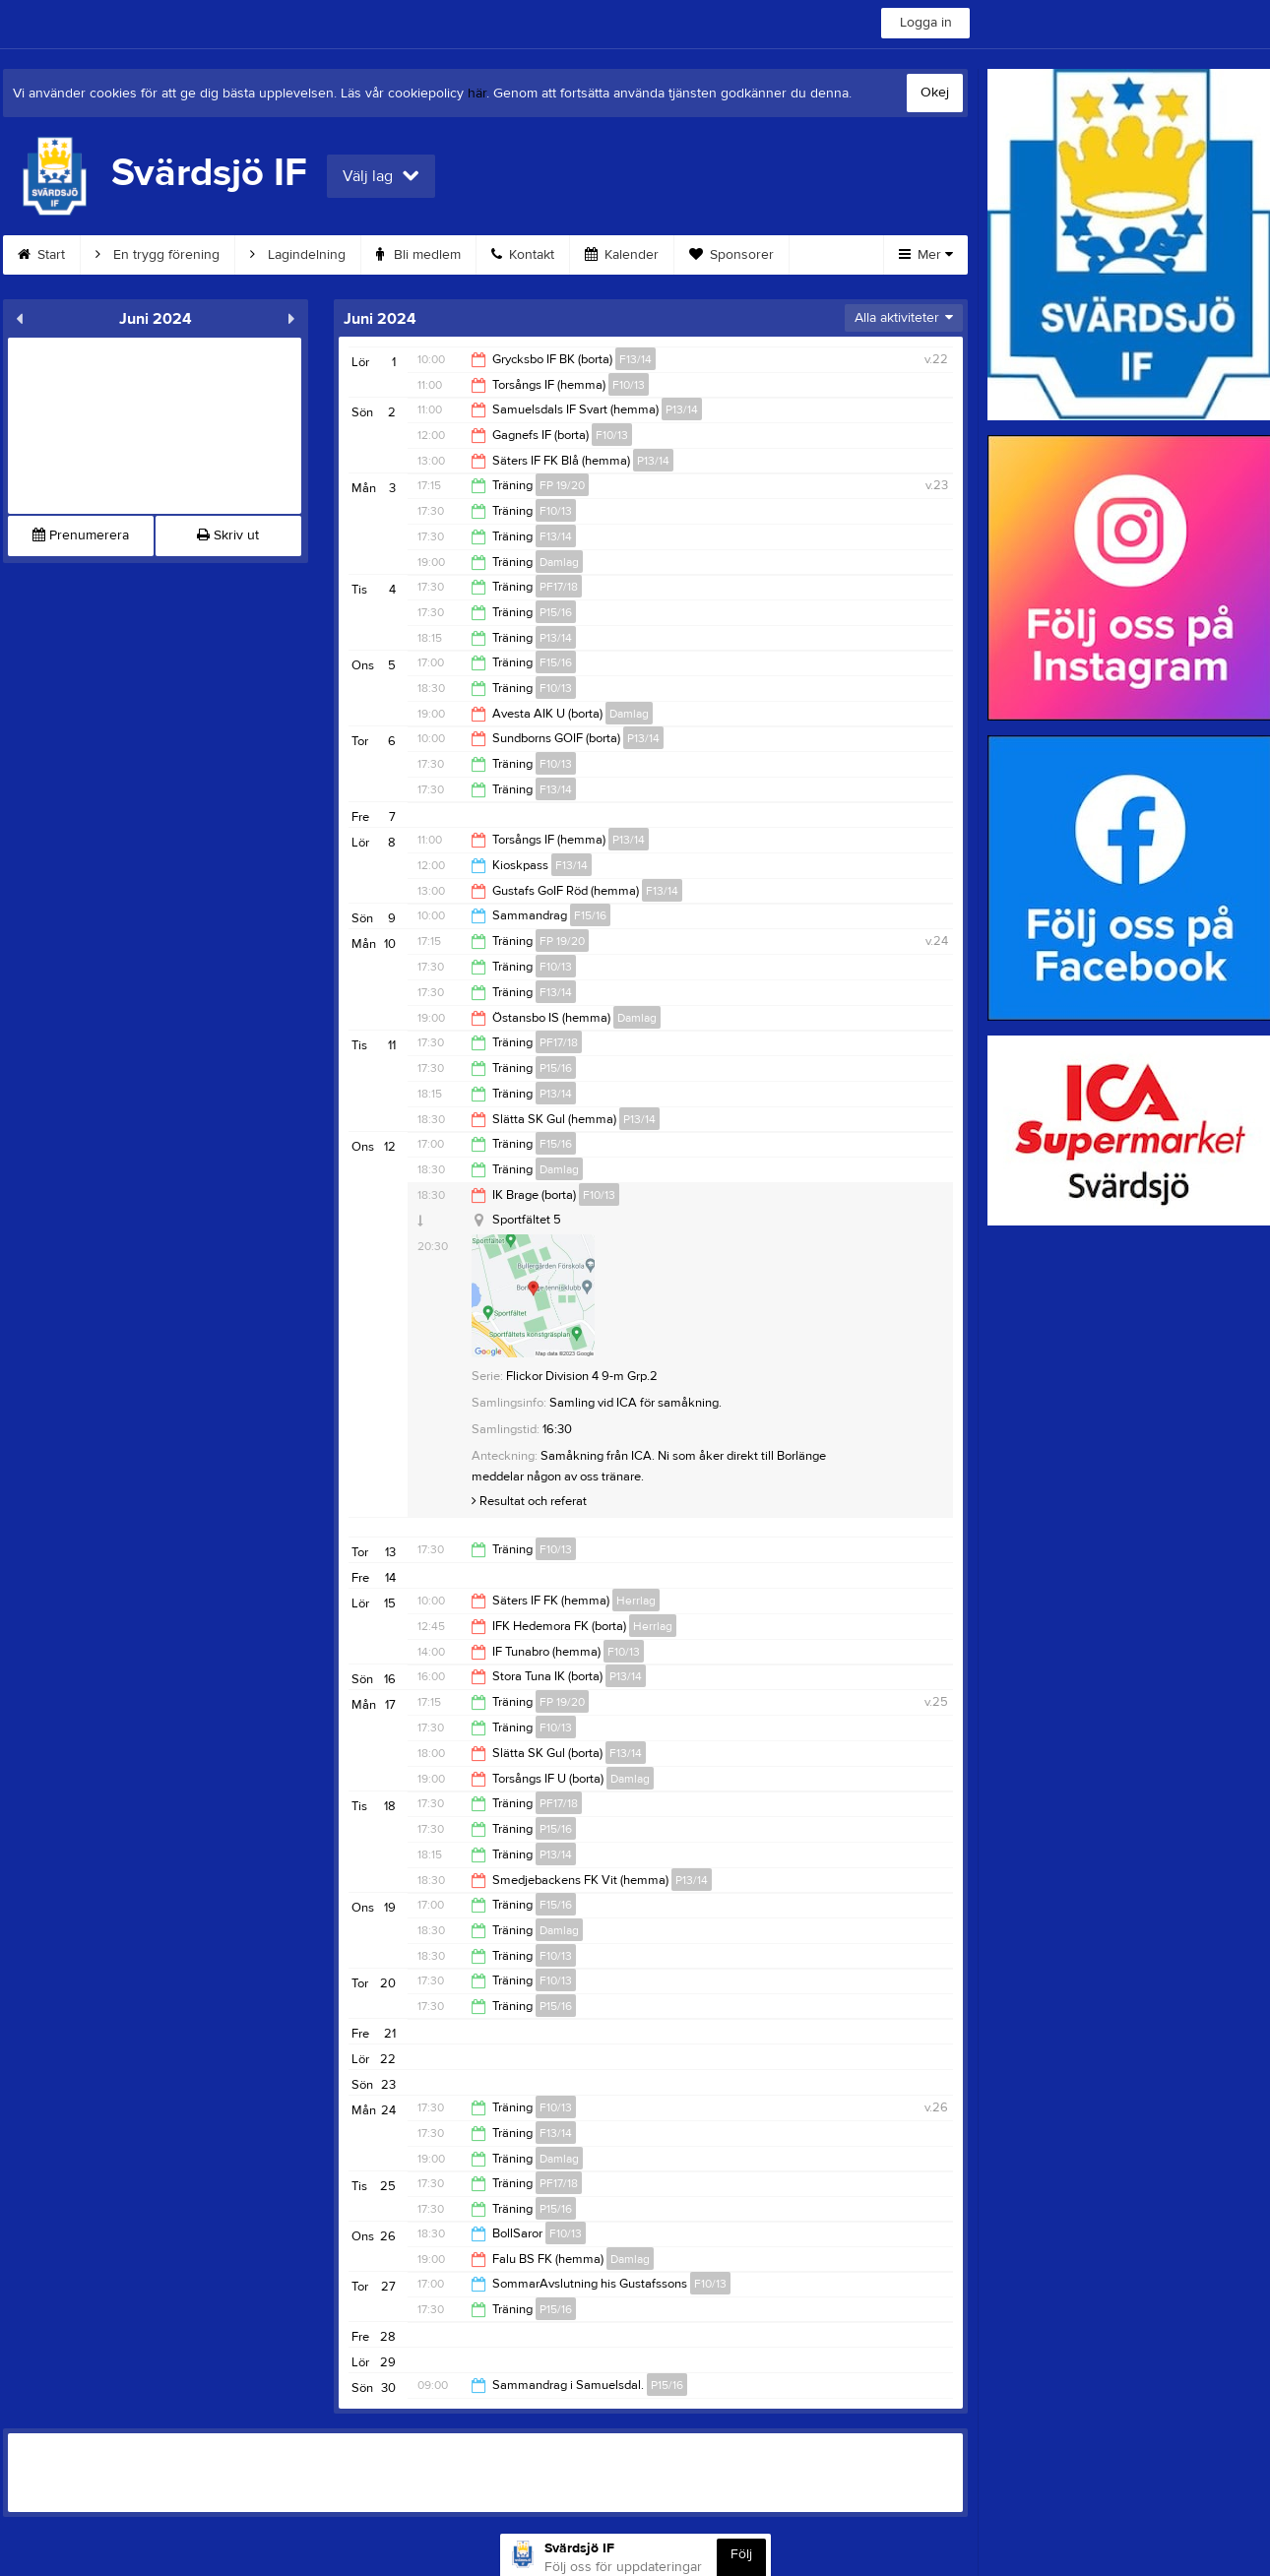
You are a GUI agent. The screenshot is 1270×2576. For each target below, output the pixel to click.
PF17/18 (559, 587)
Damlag (559, 562)
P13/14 (682, 409)
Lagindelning (298, 255)
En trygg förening (157, 255)
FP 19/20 (562, 485)
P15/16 (556, 612)
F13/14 (635, 359)
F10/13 (628, 385)
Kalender (622, 255)
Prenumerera (80, 535)
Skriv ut (228, 535)
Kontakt (522, 255)
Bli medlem (418, 255)
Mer (926, 255)
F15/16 (556, 662)
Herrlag (636, 1600)
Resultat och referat (529, 1501)
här (477, 93)
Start (41, 255)
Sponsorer (731, 255)
